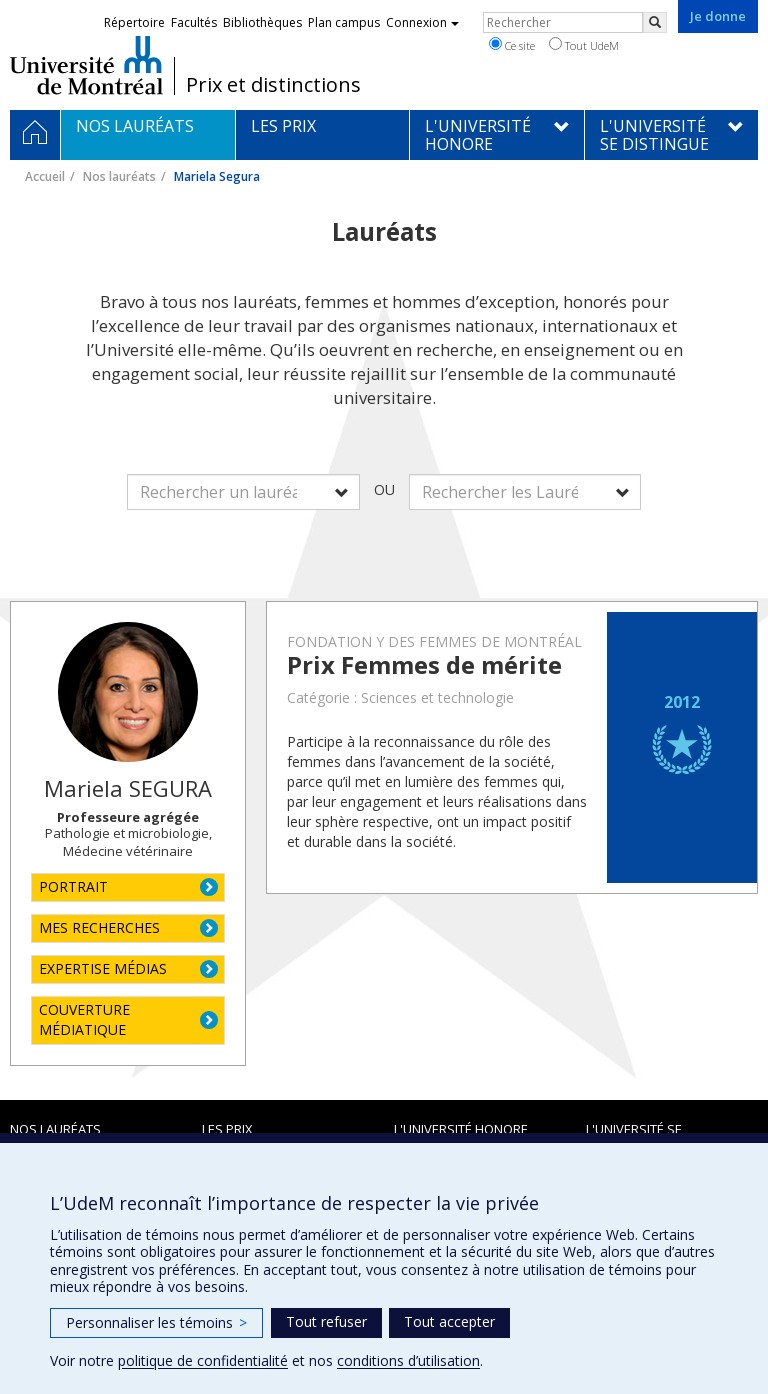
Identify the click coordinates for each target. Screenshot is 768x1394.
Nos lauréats (119, 176)
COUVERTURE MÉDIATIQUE (84, 1019)
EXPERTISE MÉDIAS (103, 968)
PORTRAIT (73, 886)
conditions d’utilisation (408, 1360)
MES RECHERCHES (99, 927)
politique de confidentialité (203, 1360)
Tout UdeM (584, 45)
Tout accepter (449, 1321)
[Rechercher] (655, 22)
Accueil (45, 176)
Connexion (422, 22)
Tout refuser (326, 1321)
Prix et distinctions (273, 85)
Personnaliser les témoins (156, 1322)
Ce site (512, 45)
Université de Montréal (86, 65)
